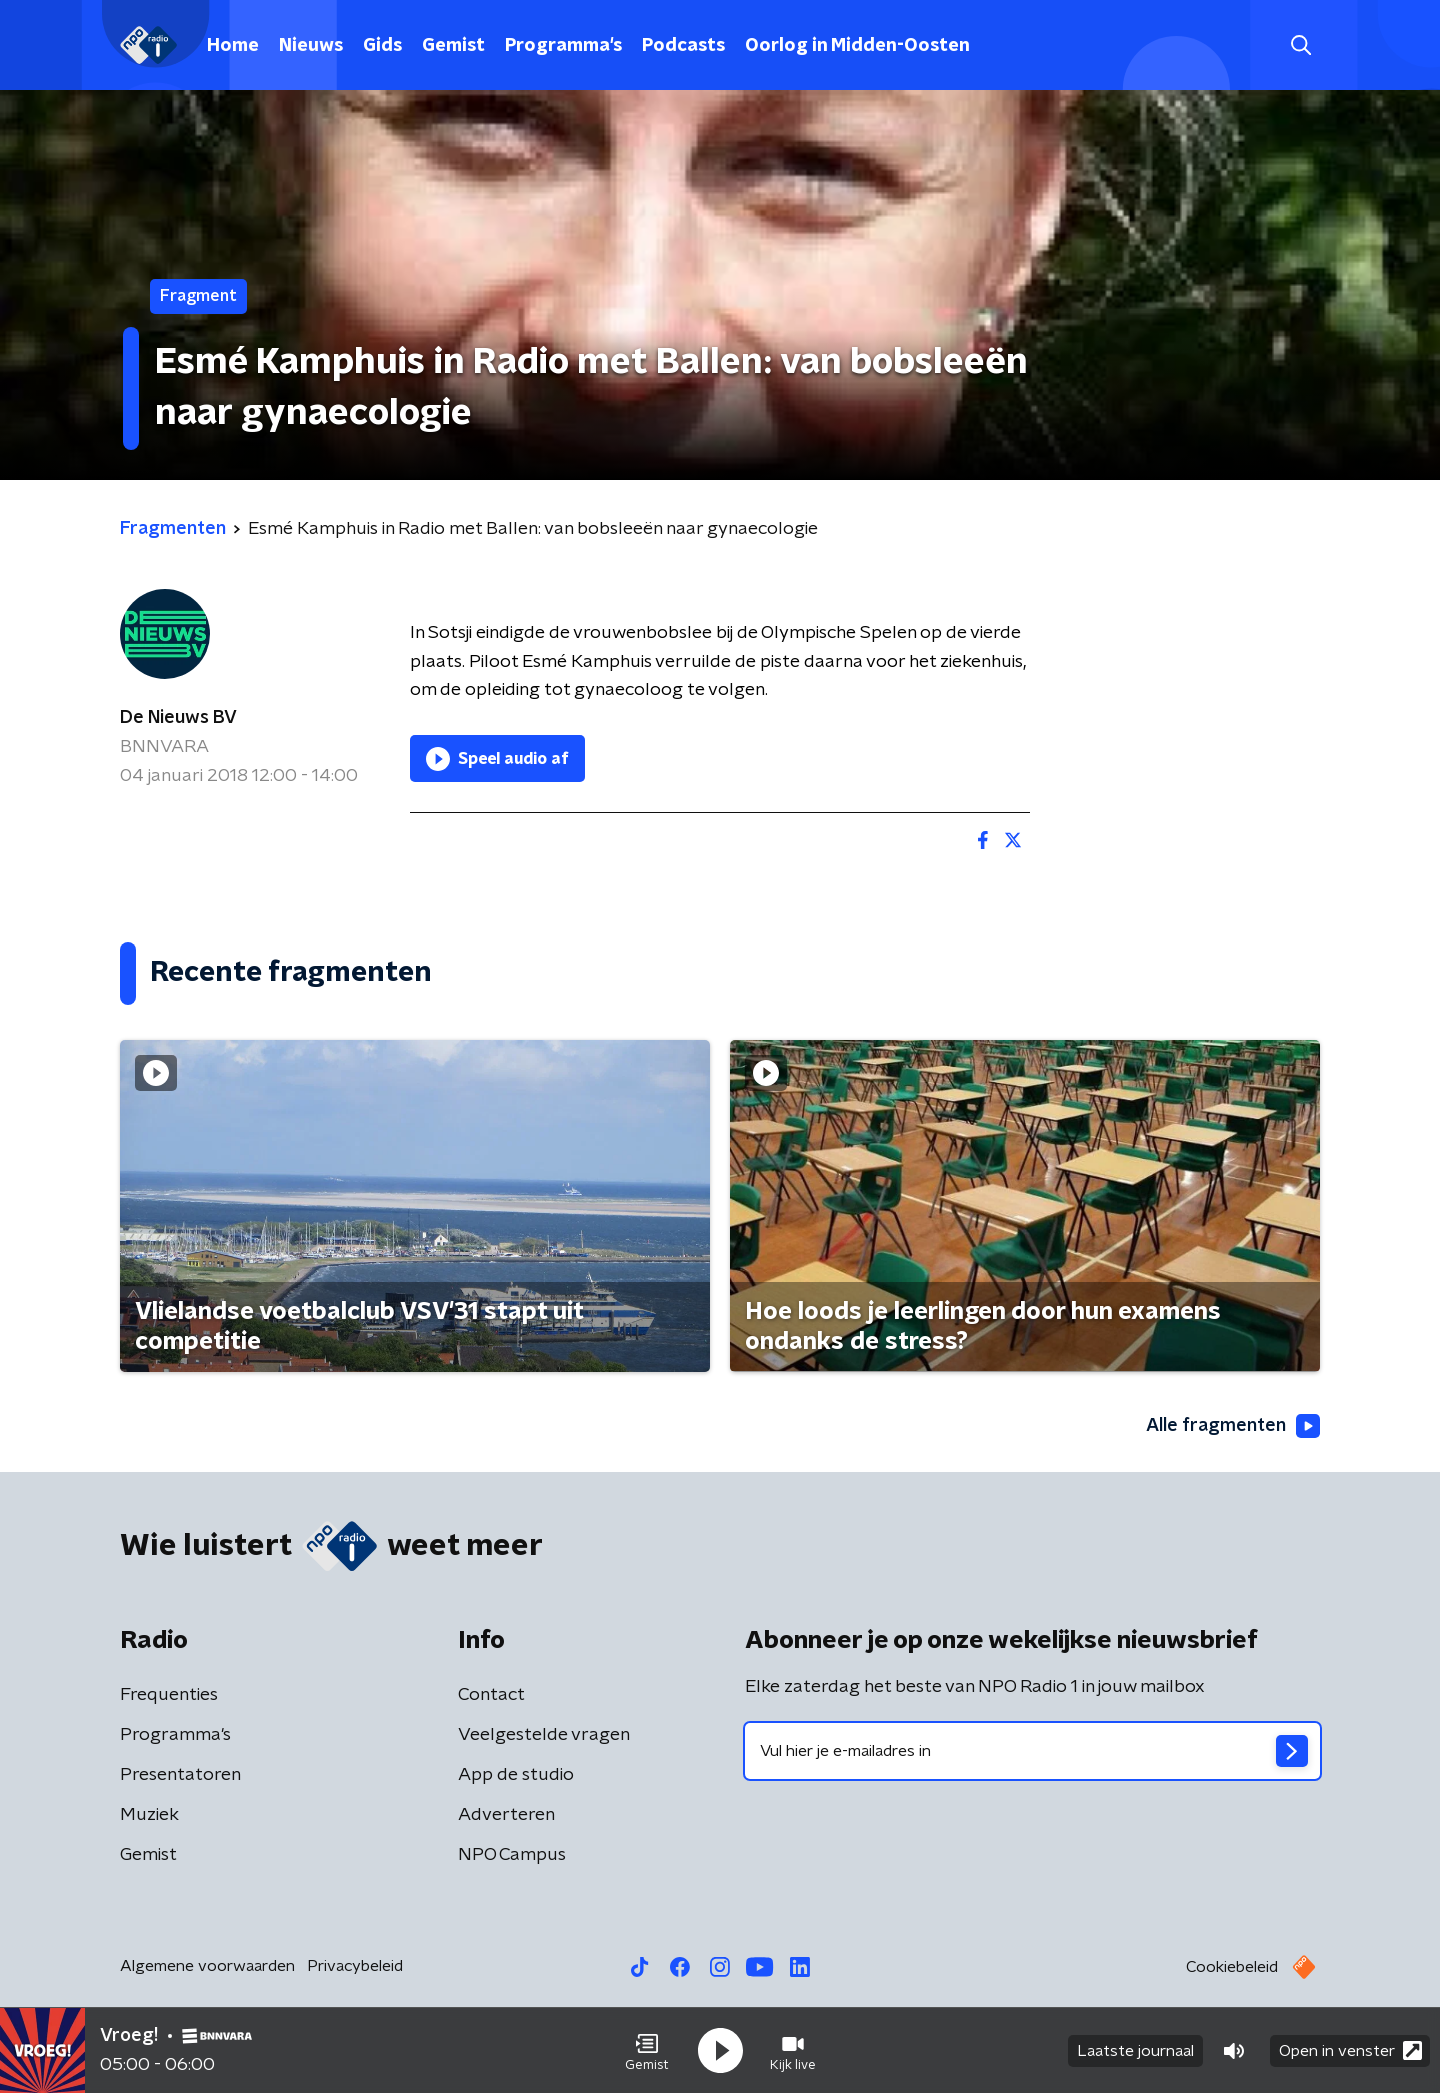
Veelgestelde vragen (544, 1735)
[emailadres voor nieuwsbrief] (1032, 1751)
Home (233, 46)
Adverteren (506, 1815)
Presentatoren (180, 1775)
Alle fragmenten (1233, 1426)
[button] (647, 2051)
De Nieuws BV (178, 718)
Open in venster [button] (1350, 2050)
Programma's (563, 46)
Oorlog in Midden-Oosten (857, 46)
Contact (491, 1695)
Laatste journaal (1135, 2051)
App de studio (516, 1775)
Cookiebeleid (1232, 1967)
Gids (382, 46)
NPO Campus (512, 1855)
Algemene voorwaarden (207, 1966)
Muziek (149, 1815)
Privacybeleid (355, 1966)
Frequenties (169, 1695)
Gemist (453, 46)
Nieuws (311, 46)
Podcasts (683, 46)
